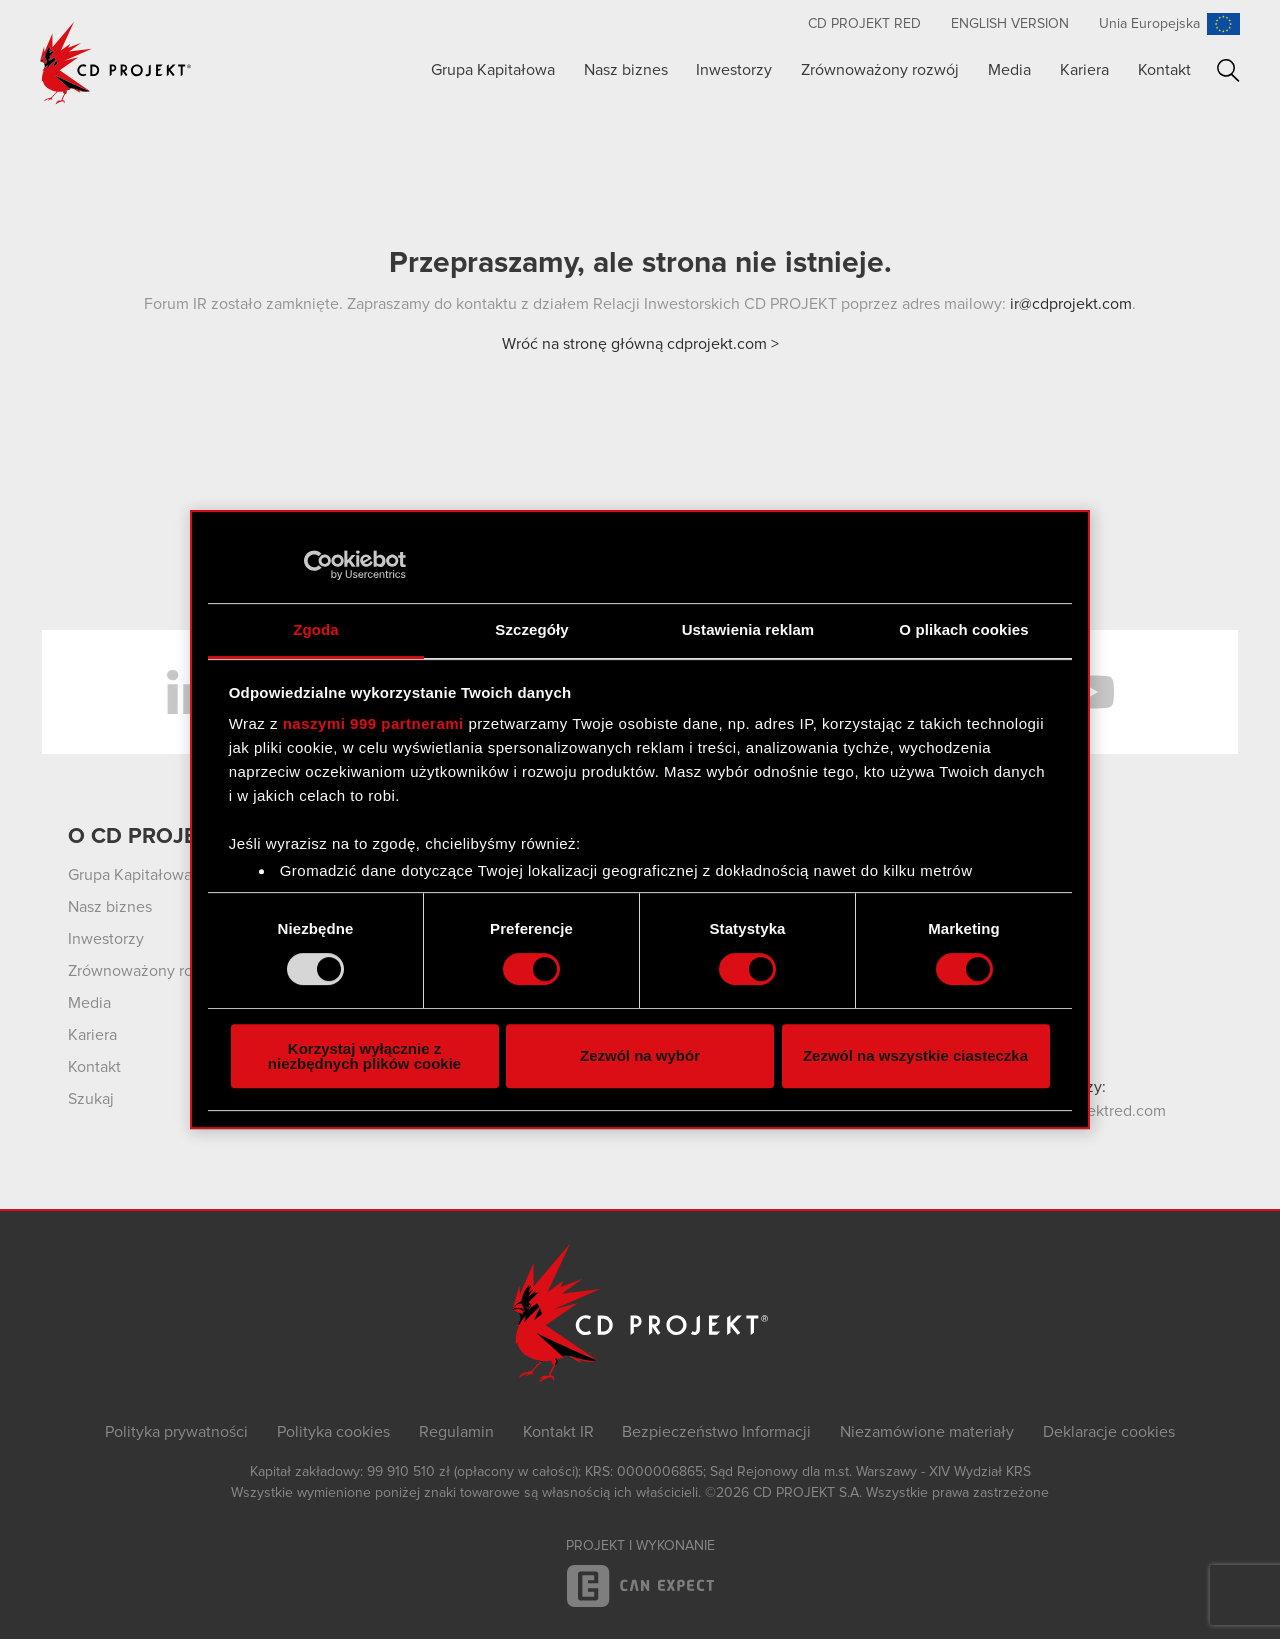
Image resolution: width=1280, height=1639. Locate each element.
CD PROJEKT (116, 63)
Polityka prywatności (176, 1432)
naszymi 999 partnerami (373, 723)
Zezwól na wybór (640, 1055)
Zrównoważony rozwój (880, 70)
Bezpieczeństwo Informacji (716, 1432)
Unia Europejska (1149, 24)
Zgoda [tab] (316, 629)
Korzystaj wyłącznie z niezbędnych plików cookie (364, 1056)
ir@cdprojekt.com (1071, 304)
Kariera (1084, 70)
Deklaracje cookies (1109, 1432)
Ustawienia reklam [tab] (748, 629)
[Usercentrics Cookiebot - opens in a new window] (318, 565)
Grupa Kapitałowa (493, 70)
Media (1009, 70)
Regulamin (456, 1432)
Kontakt (1164, 70)
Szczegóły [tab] (531, 629)
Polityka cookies (333, 1432)
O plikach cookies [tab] (963, 629)
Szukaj (1228, 70)
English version (1010, 24)
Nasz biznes (626, 70)
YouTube (1090, 692)
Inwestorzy (734, 70)
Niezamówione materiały (927, 1432)
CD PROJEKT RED (864, 24)
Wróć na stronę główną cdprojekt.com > (640, 344)
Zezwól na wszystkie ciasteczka (915, 1055)
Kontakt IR (558, 1432)
